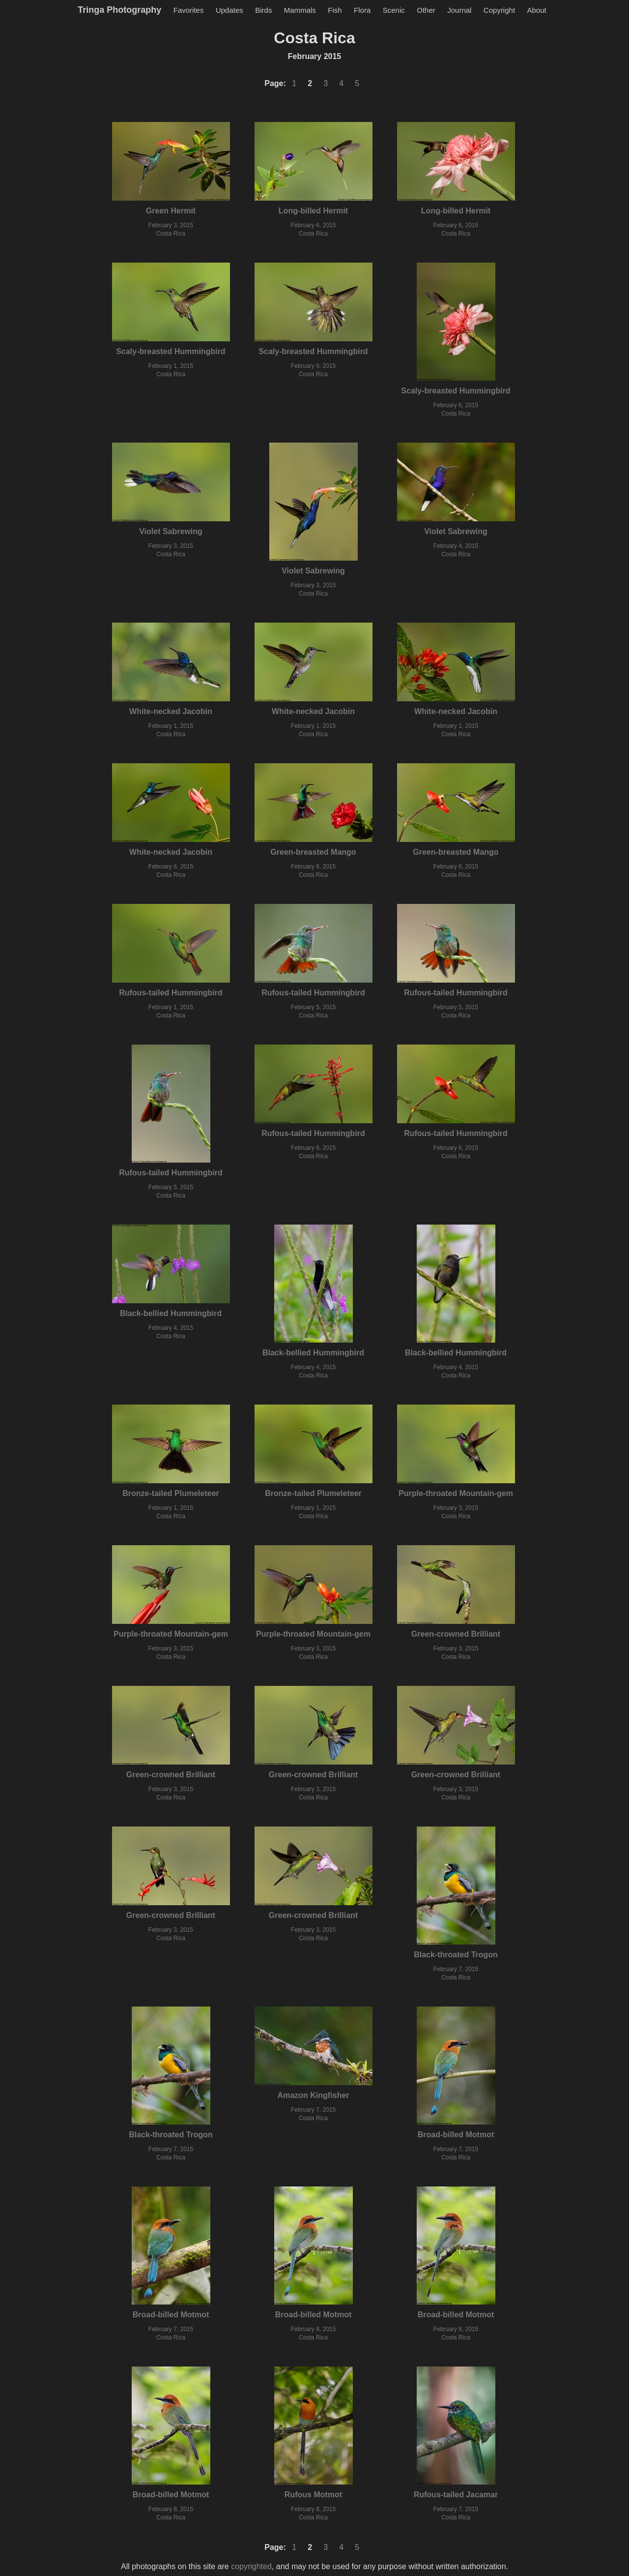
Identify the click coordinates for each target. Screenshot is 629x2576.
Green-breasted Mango (313, 852)
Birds (263, 10)
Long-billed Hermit (313, 211)
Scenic (394, 10)
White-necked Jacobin (170, 711)
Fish (335, 10)
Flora (362, 10)
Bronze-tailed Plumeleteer (170, 1493)
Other (426, 10)
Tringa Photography (119, 10)
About (536, 10)
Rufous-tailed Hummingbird (171, 992)
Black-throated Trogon (456, 1954)
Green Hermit (171, 211)
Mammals (300, 10)
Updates (229, 10)
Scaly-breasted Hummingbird (170, 351)
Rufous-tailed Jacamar (456, 2494)
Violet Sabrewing (170, 531)
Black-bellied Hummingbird (171, 1313)
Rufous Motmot (313, 2494)
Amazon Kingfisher (313, 2095)
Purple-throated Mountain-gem (456, 1493)
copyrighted (251, 2566)
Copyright (499, 10)
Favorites (188, 10)
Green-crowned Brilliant (455, 1634)
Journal (459, 10)
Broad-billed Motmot (456, 2134)
